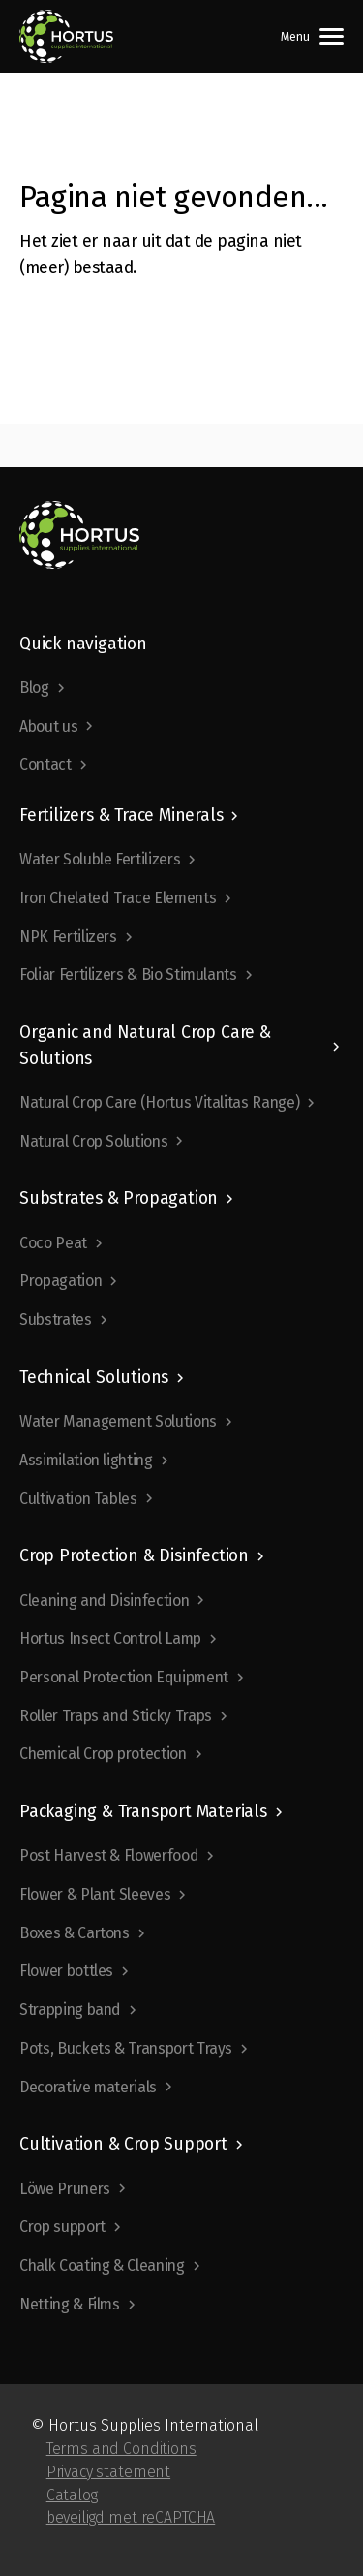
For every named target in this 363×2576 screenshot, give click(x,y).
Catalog (72, 2495)
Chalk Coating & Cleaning (102, 2265)
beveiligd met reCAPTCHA (131, 2517)
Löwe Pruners (64, 2189)
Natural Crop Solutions (93, 1141)
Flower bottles (66, 1971)
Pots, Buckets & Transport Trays (125, 2048)
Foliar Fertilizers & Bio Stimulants (128, 974)
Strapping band (70, 2009)
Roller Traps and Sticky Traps (115, 1716)
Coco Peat (53, 1243)
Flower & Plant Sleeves (94, 1894)
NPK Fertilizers (68, 936)
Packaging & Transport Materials (143, 1812)
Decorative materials (88, 2087)
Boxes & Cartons (74, 1933)
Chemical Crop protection (103, 1753)
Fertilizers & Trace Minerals (121, 815)
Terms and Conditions (121, 2448)
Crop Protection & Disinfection (134, 1556)
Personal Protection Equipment (123, 1677)
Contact (45, 764)
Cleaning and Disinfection (104, 1600)
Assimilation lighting (86, 1460)
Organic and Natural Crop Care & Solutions (145, 1045)
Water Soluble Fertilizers (99, 859)
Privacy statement (108, 2472)
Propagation (60, 1281)
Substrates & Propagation (118, 1198)
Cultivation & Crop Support (123, 2144)
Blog (34, 687)
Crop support (62, 2226)
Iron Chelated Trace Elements (117, 898)
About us (48, 726)
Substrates (55, 1319)
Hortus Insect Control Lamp (110, 1638)
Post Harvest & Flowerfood (108, 1855)
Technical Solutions (93, 1377)
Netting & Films (69, 2304)
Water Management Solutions (118, 1421)
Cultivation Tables (78, 1499)
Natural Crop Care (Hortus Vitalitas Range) (159, 1102)
